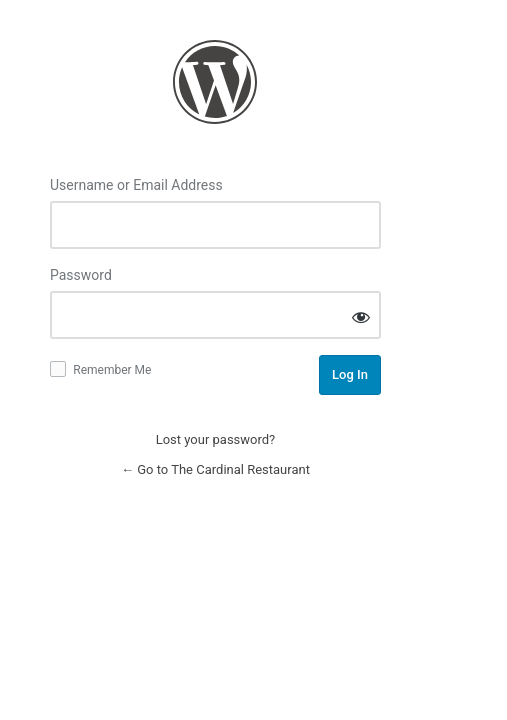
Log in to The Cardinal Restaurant (215, 82)
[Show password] (361, 316)
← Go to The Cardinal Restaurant (215, 469)
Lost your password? (216, 439)
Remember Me (112, 370)
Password (81, 275)
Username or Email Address (136, 185)
